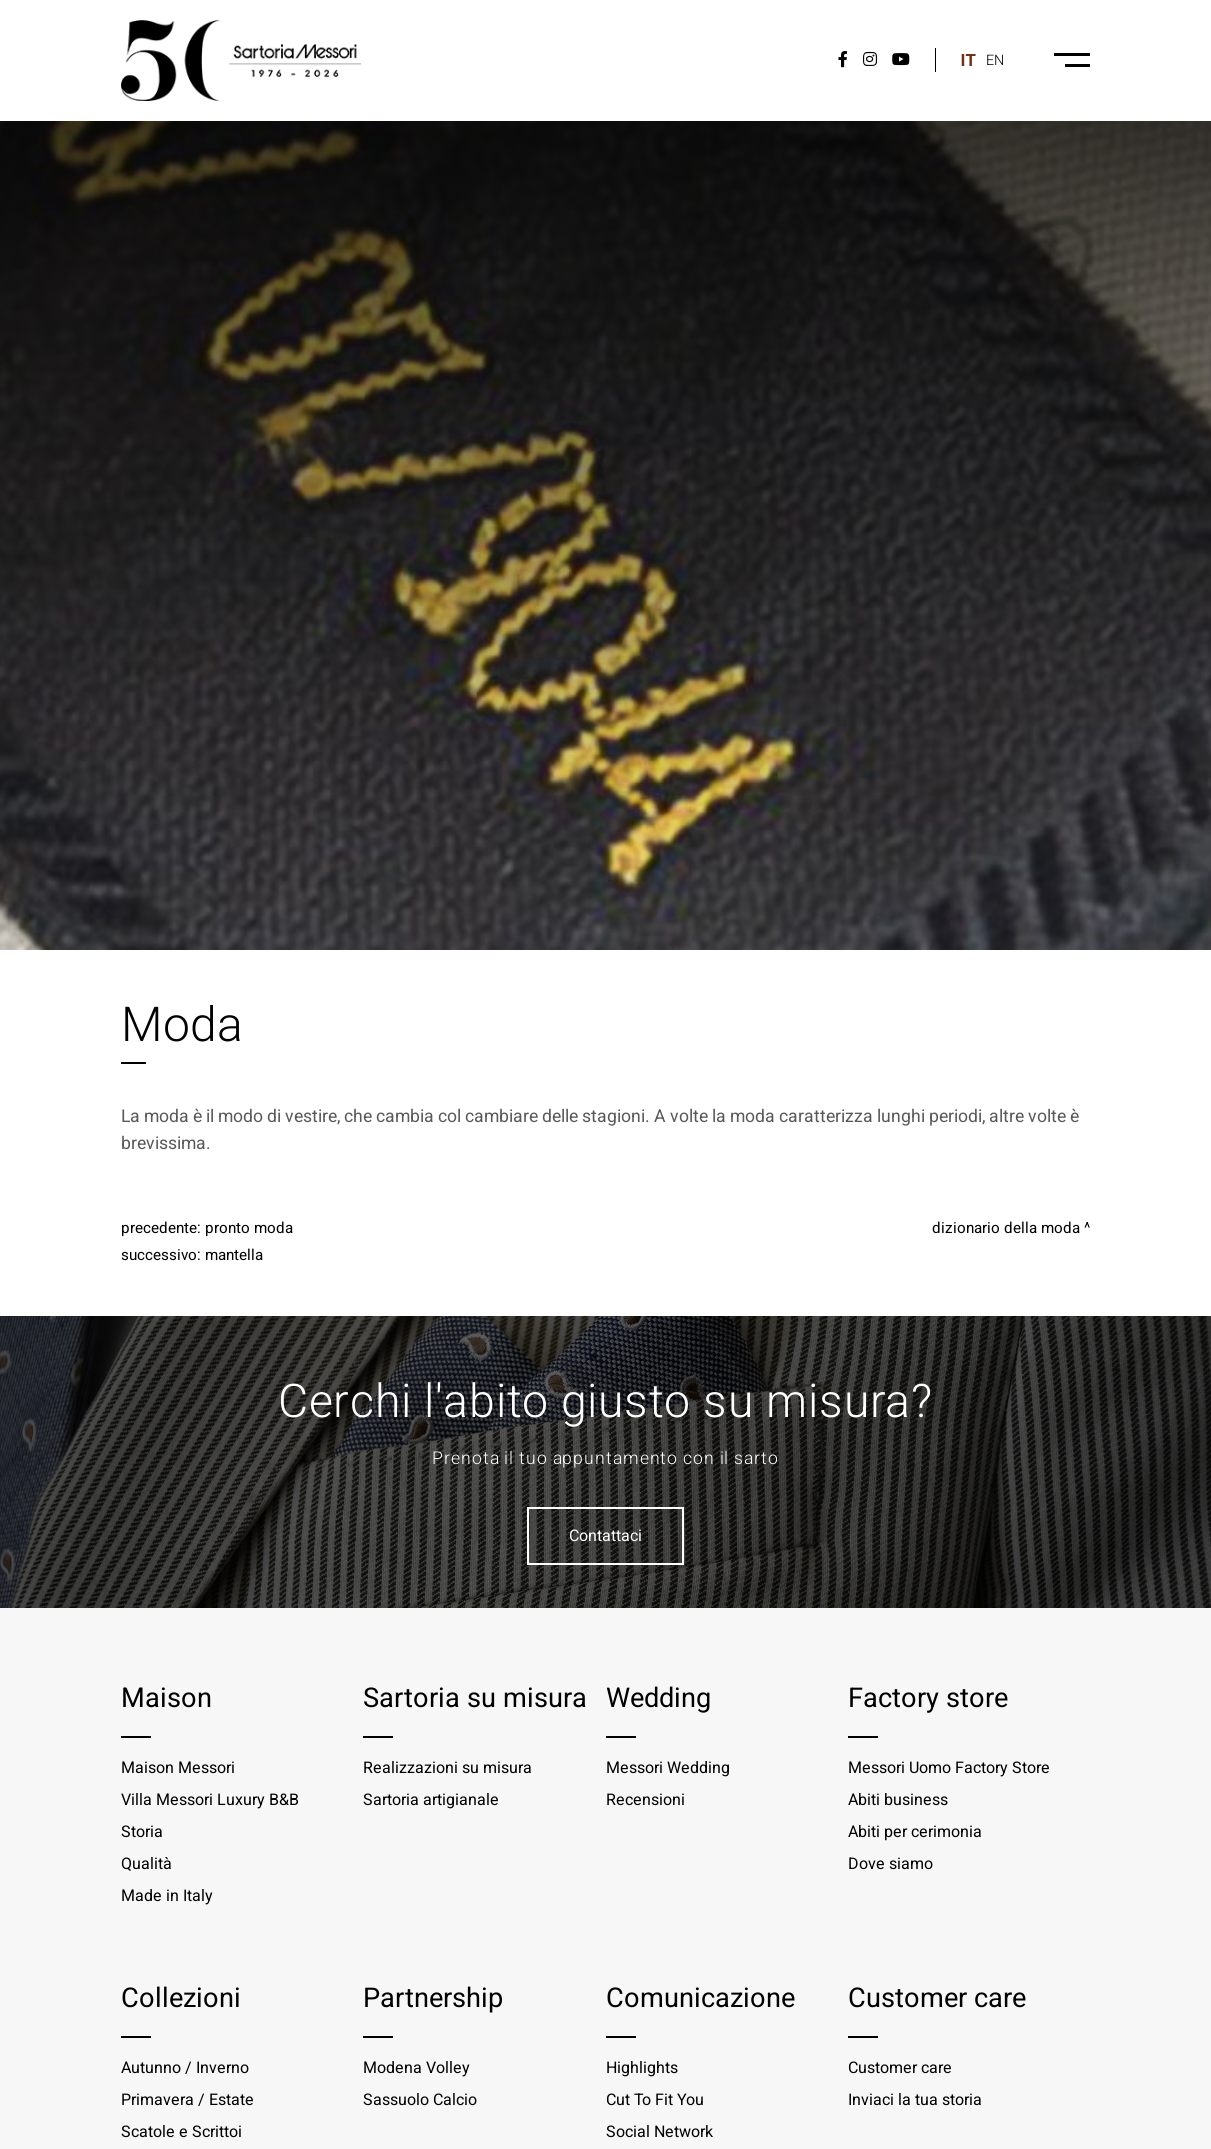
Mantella (234, 1255)
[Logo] (241, 60)
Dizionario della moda (1006, 1228)
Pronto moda (249, 1228)
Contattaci (605, 1536)
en (995, 60)
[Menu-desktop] (1072, 60)
